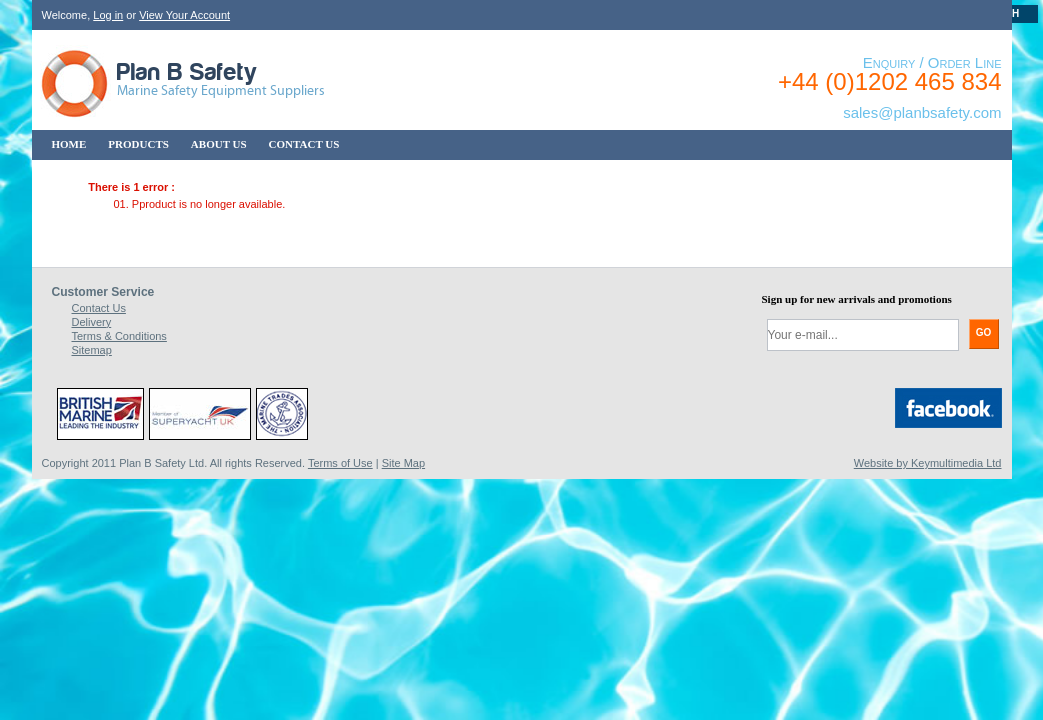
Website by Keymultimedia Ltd (928, 463)
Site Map (403, 463)
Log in (108, 15)
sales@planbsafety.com (922, 112)
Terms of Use (340, 463)
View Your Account (184, 15)
